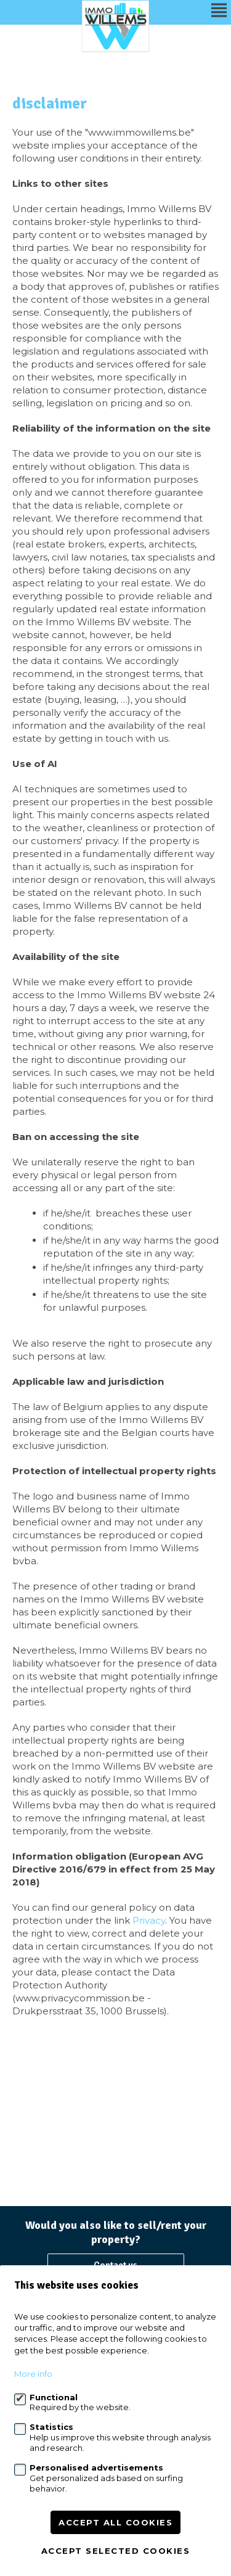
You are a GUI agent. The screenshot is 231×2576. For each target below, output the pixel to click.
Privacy (148, 1920)
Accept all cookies (115, 2522)
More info (33, 2374)
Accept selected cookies (115, 2551)
